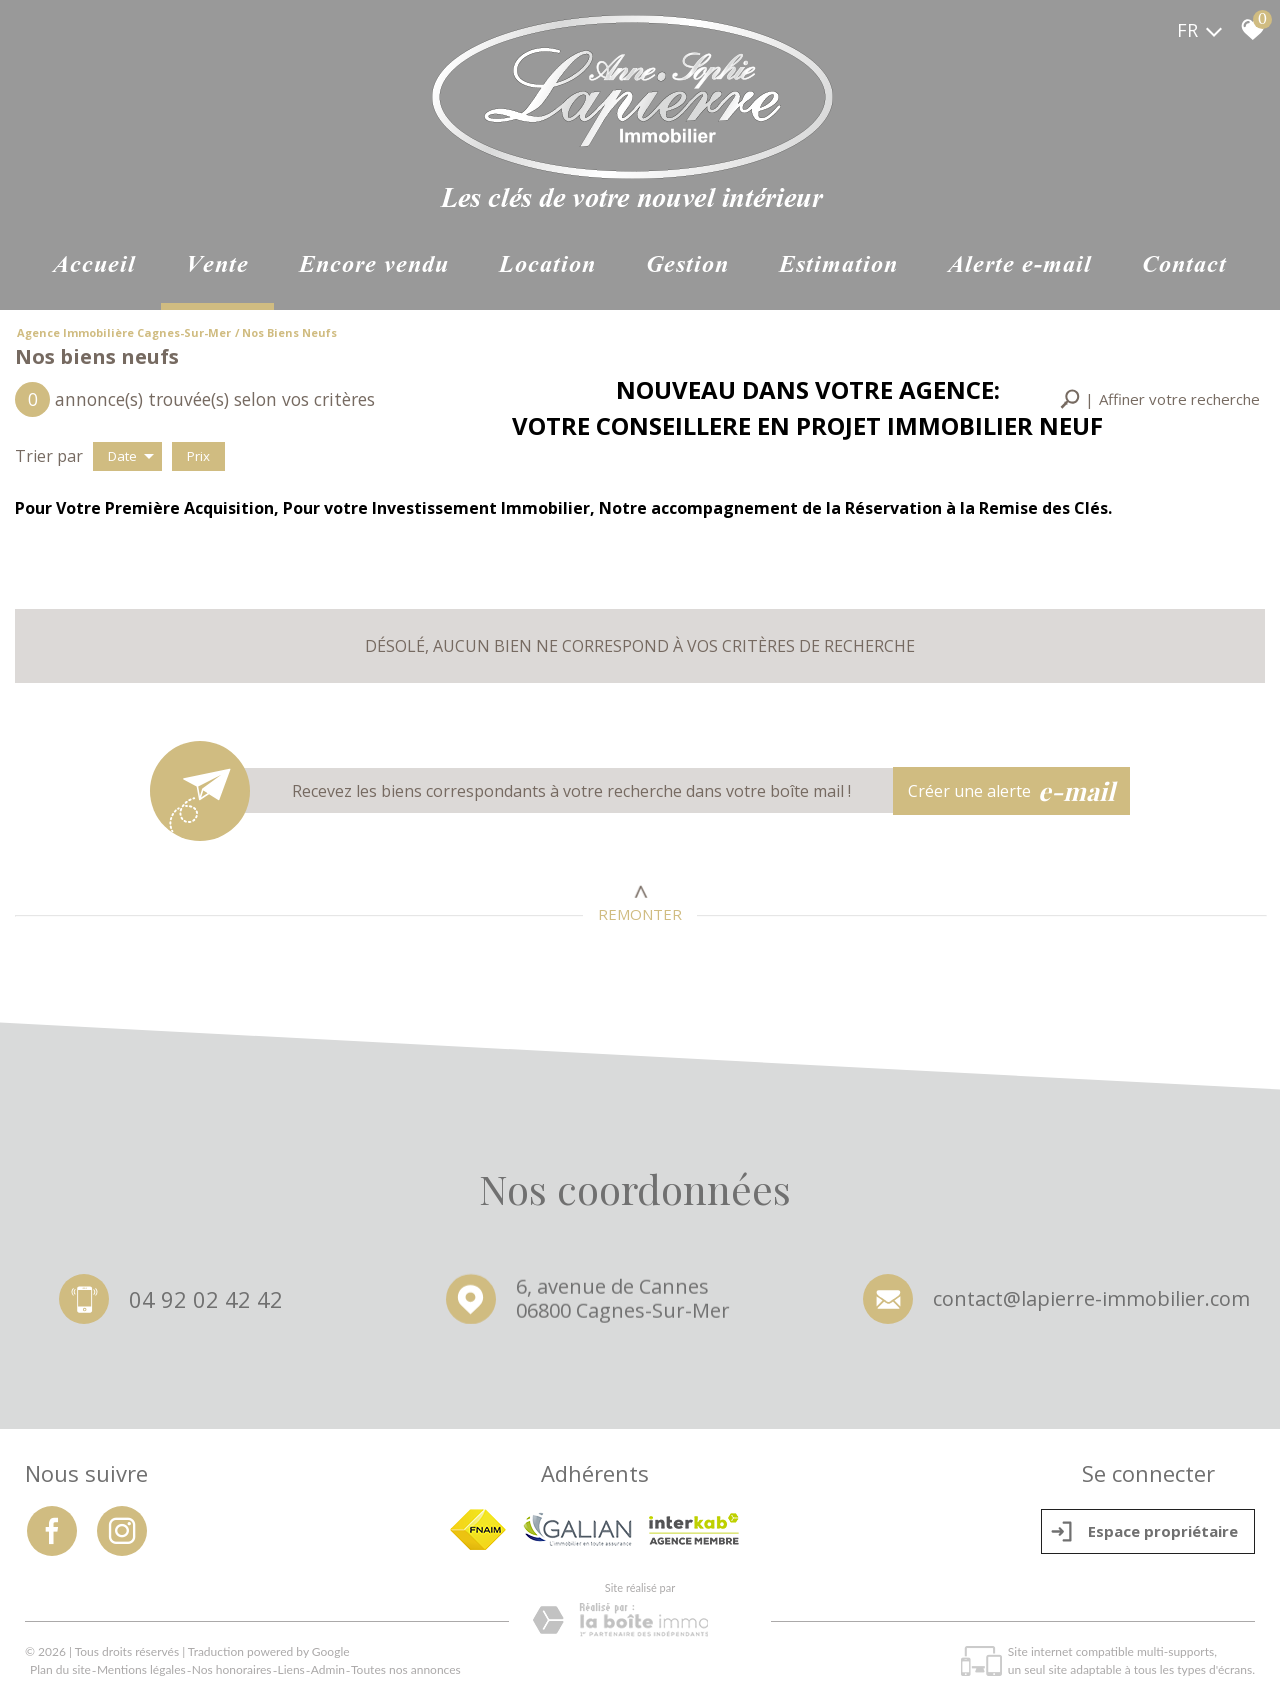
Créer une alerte (1012, 791)
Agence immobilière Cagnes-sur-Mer (124, 332)
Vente (217, 266)
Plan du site (60, 1669)
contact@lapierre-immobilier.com (1091, 1304)
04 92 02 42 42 (206, 1301)
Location (547, 266)
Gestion (687, 266)
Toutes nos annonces (406, 1669)
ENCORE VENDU (374, 266)
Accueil (94, 266)
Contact (1184, 266)
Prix (198, 456)
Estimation (838, 266)
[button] (1160, 399)
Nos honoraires (232, 1669)
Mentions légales (141, 1669)
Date (131, 456)
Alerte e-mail (1020, 266)
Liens (291, 1669)
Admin (328, 1669)
